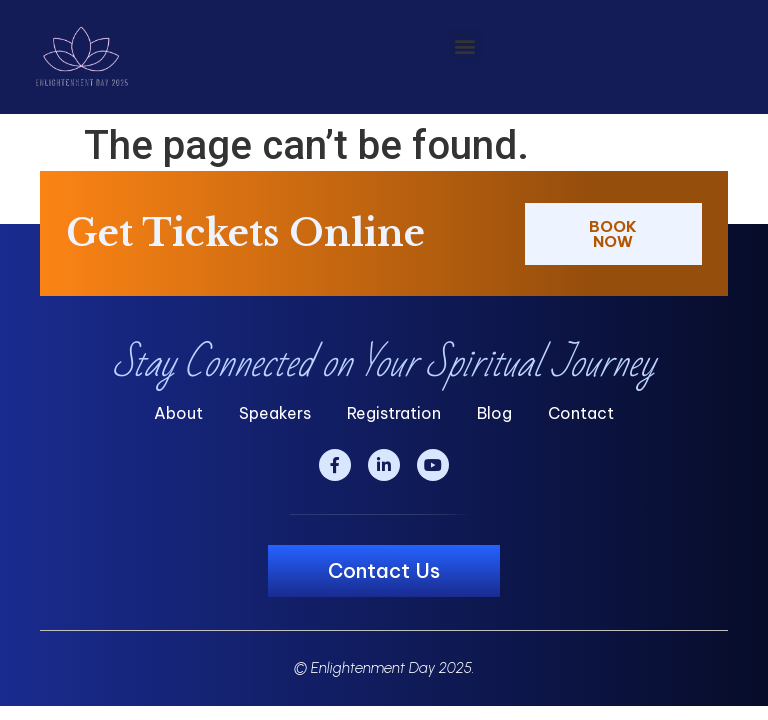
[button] (465, 45)
